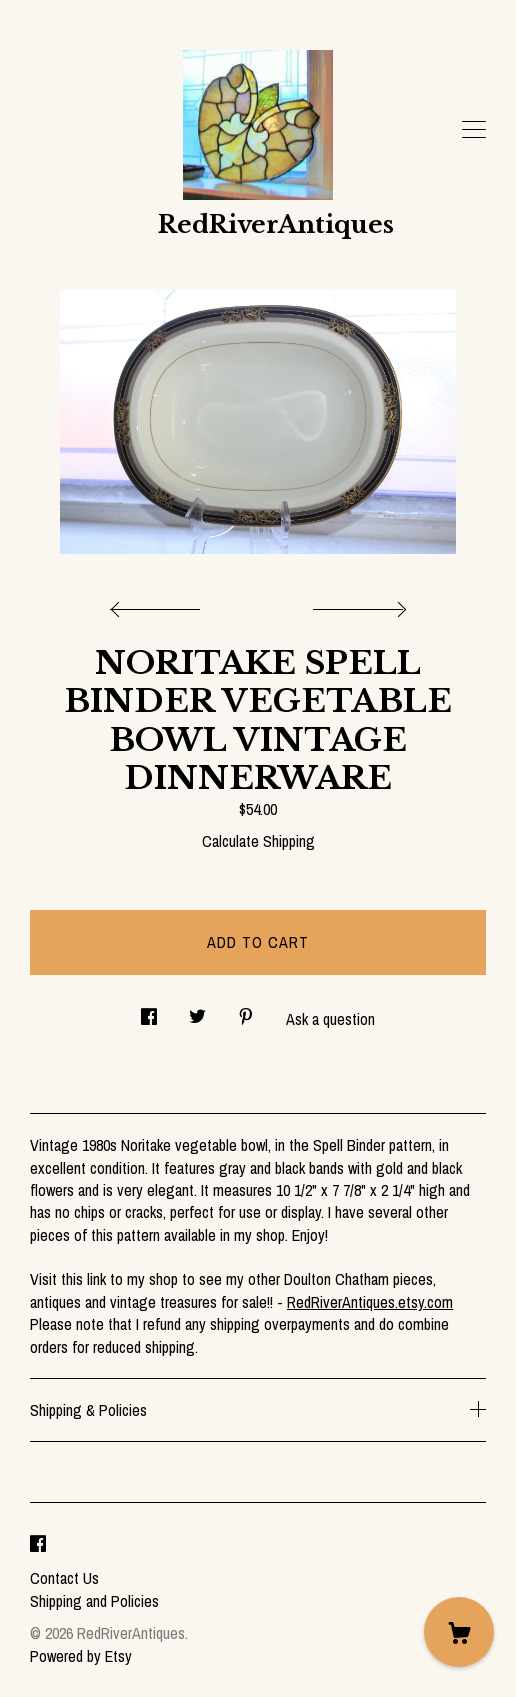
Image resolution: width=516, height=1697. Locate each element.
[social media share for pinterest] (246, 1011)
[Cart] (459, 1632)
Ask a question (330, 1019)
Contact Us (64, 1578)
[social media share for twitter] (197, 1011)
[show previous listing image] (160, 604)
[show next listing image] (357, 604)
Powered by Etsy (81, 1656)
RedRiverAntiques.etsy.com (370, 1302)
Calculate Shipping (258, 841)
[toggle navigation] (474, 130)
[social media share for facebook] (149, 1011)
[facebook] (38, 1544)
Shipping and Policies (94, 1601)
